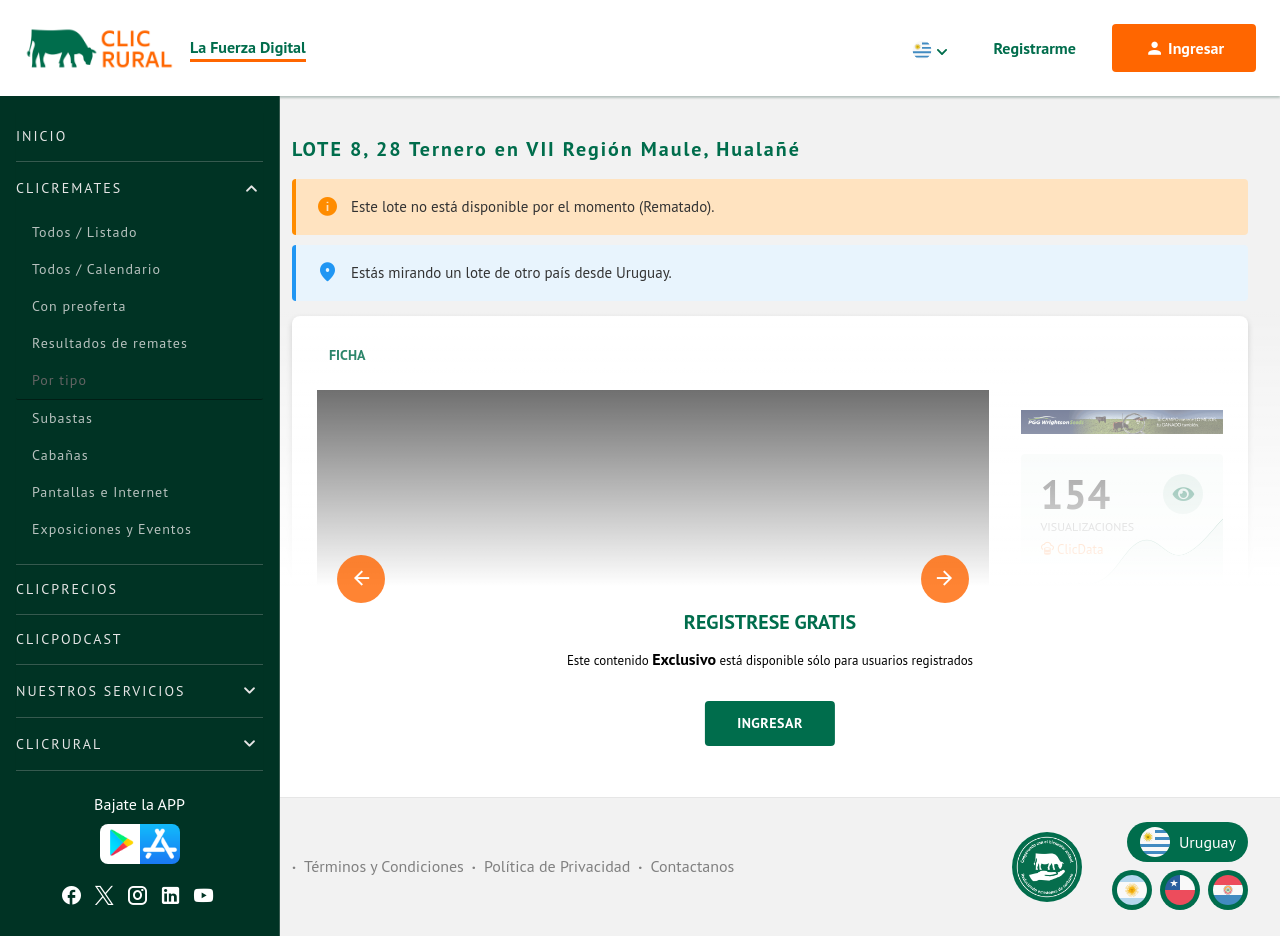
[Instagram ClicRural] (137, 898)
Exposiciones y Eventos (112, 529)
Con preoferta (79, 306)
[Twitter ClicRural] (104, 898)
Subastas (62, 418)
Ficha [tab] (347, 355)
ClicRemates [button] (69, 188)
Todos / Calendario (96, 269)
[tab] (139, 188)
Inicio (41, 136)
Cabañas (60, 455)
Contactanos (692, 866)
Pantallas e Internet (100, 492)
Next (945, 579)
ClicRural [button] (59, 744)
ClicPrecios (67, 589)
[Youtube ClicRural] (203, 898)
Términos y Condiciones (384, 866)
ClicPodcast (69, 639)
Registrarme (1035, 48)
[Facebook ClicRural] (71, 898)
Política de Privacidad (557, 866)
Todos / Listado (84, 232)
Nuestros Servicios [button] (100, 691)
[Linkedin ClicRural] (170, 898)
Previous (361, 579)
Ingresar (770, 723)
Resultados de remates (110, 343)
